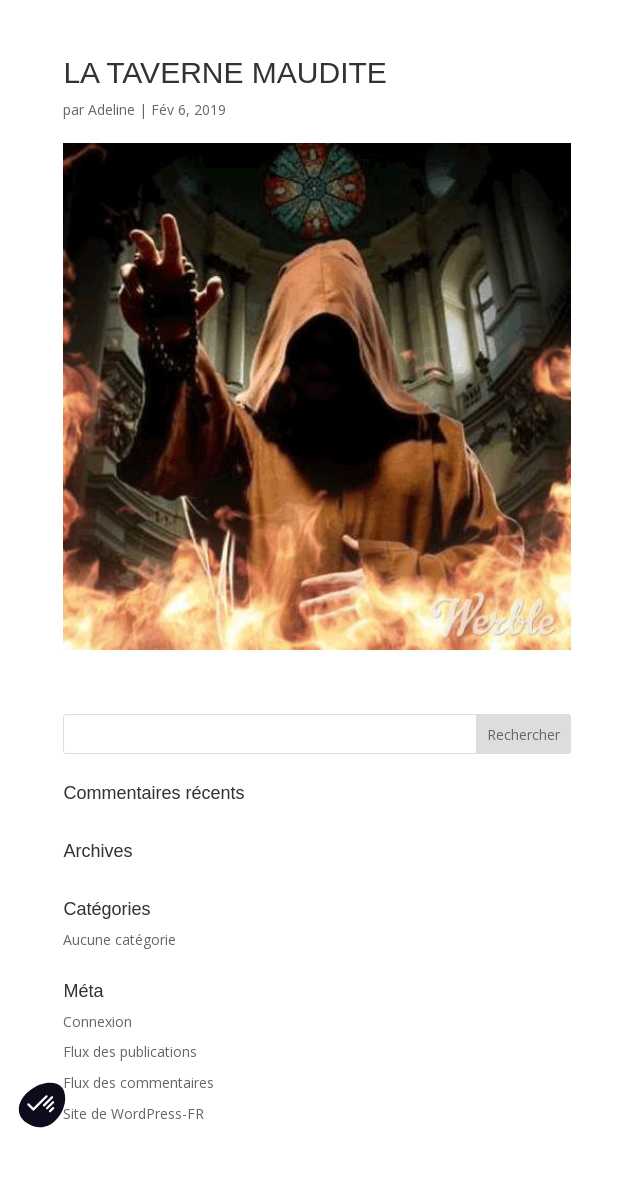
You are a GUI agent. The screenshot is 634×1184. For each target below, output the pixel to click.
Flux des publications (130, 1051)
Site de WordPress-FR (133, 1113)
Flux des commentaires (138, 1082)
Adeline (111, 109)
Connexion (97, 1021)
